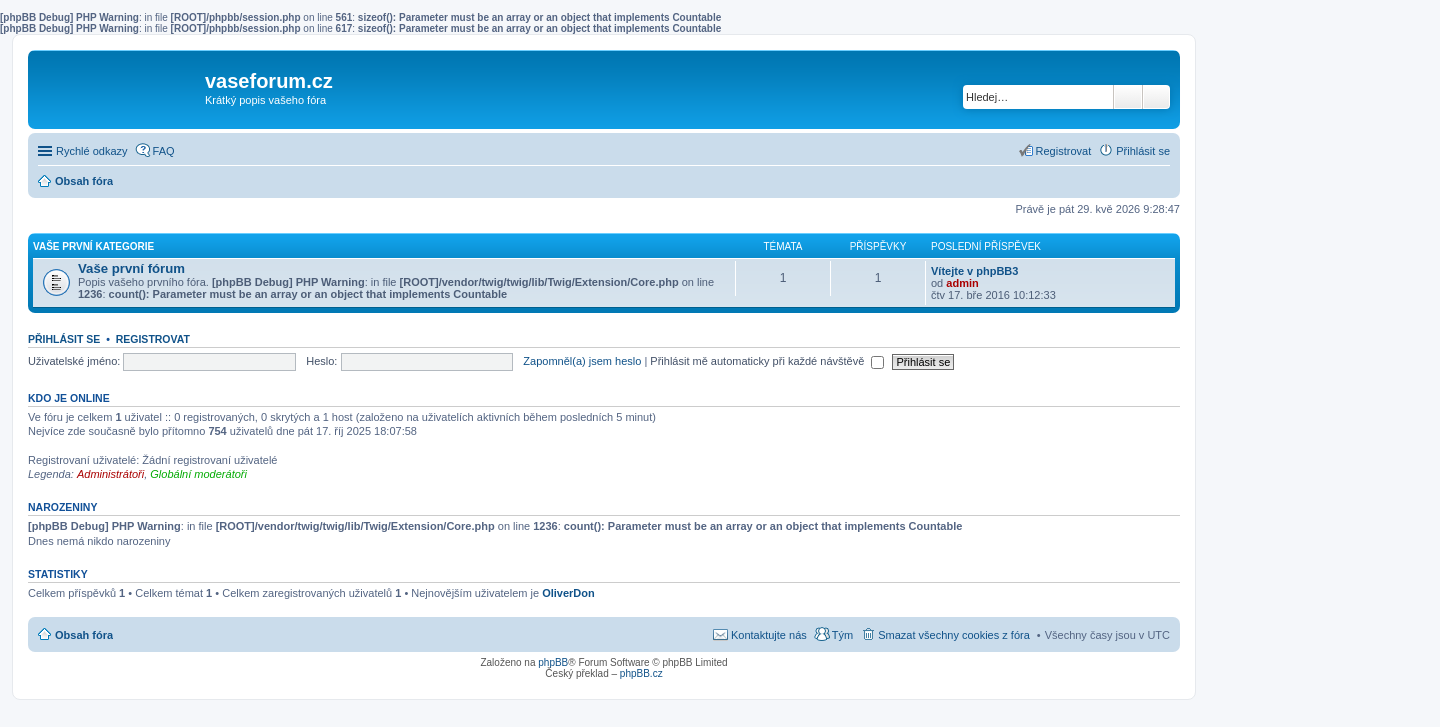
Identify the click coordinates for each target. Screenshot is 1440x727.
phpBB (553, 662)
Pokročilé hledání (1156, 97)
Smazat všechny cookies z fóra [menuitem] (954, 635)
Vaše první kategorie (93, 246)
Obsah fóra (84, 635)
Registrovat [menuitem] (1064, 151)
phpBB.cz (641, 673)
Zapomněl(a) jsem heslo (582, 361)
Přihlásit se (64, 339)
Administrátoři (110, 474)
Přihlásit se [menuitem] (1143, 151)
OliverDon (568, 593)
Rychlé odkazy (92, 151)
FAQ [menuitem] (164, 151)
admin (962, 283)
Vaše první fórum (131, 268)
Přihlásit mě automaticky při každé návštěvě (767, 361)
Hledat (1128, 97)
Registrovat (153, 339)
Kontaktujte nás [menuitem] (769, 635)
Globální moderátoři (198, 474)
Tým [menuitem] (842, 635)
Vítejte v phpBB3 (974, 271)
